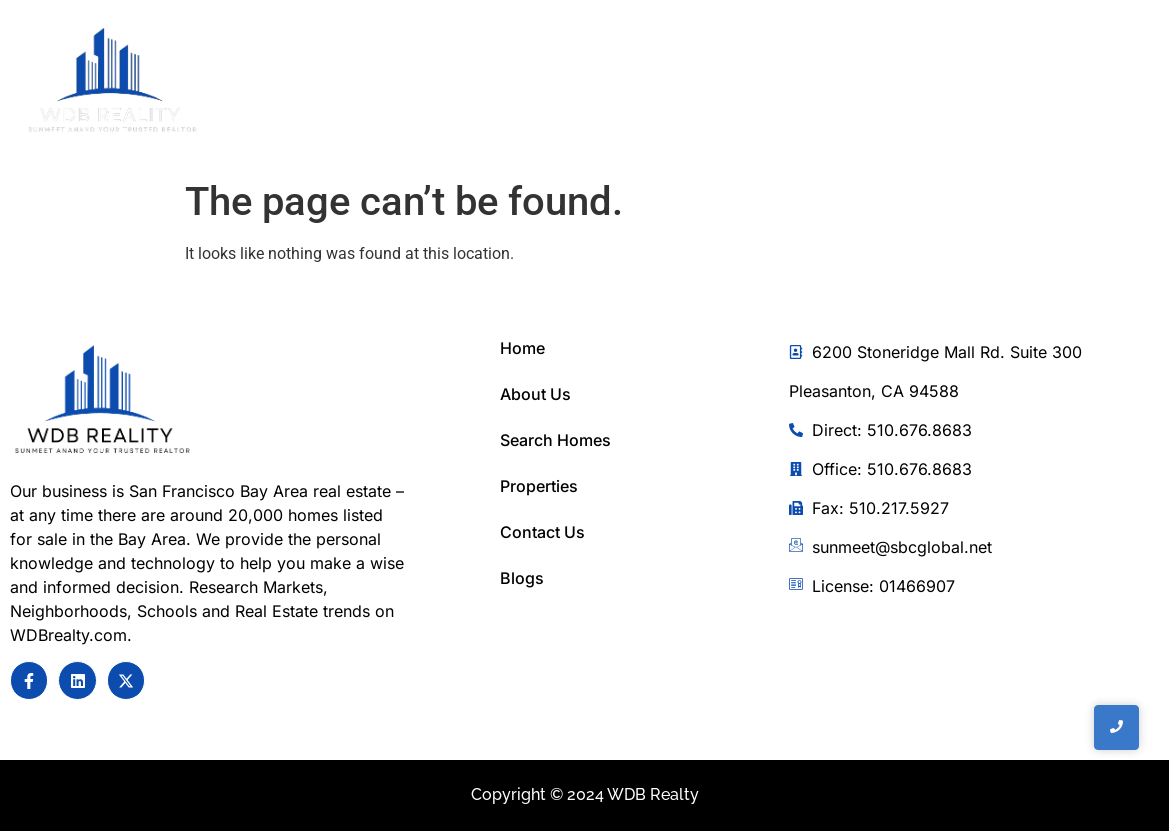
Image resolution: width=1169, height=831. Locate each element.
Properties (539, 486)
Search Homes (555, 440)
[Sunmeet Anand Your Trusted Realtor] (102, 401)
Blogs (522, 578)
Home (497, 84)
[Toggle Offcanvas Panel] (1042, 85)
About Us (535, 394)
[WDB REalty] (112, 81)
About (588, 84)
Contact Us (865, 84)
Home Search (716, 84)
